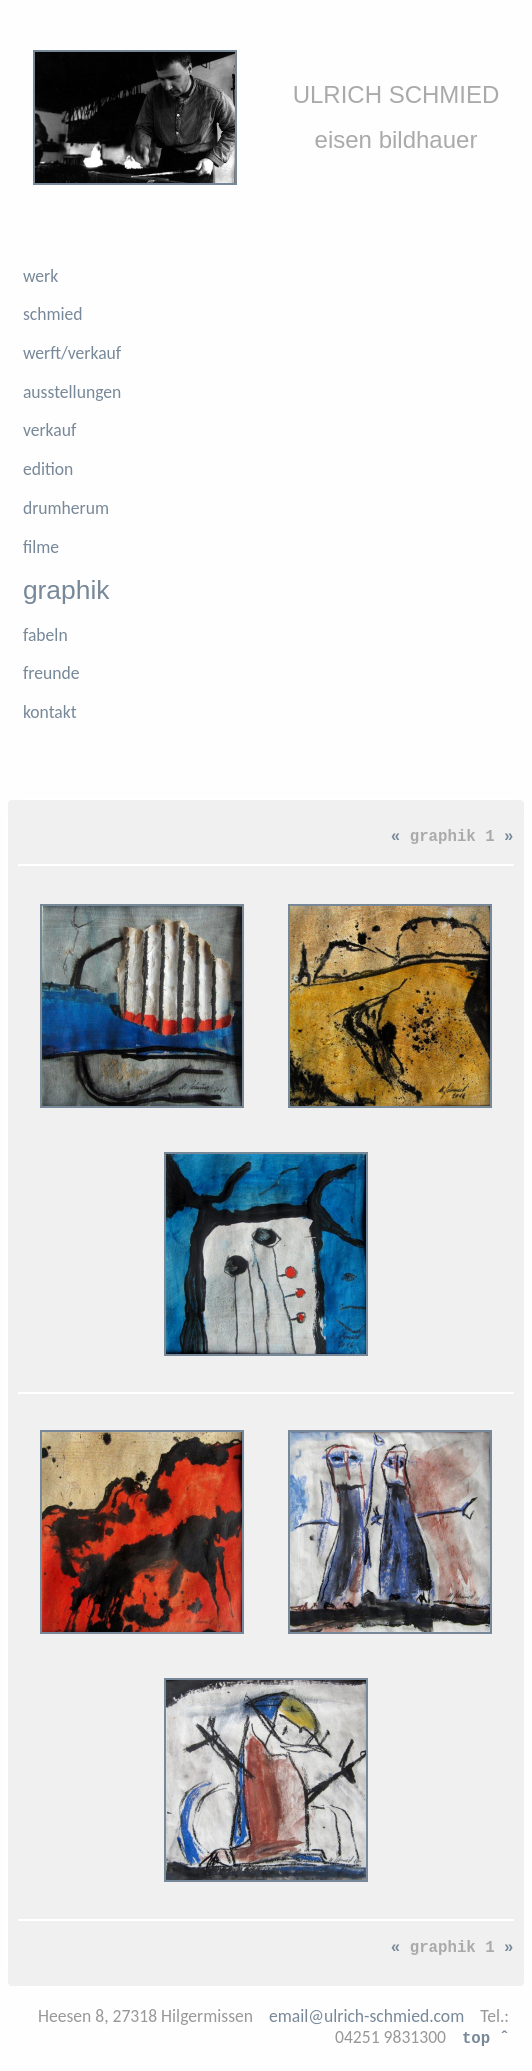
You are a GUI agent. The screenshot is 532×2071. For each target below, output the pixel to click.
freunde (51, 673)
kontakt (50, 712)
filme (41, 547)
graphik (66, 590)
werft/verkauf (72, 353)
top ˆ (485, 2037)
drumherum (66, 508)
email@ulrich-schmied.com (366, 2016)
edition (48, 469)
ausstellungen (72, 392)
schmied (53, 314)
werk (40, 276)
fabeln (45, 635)
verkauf (49, 430)
